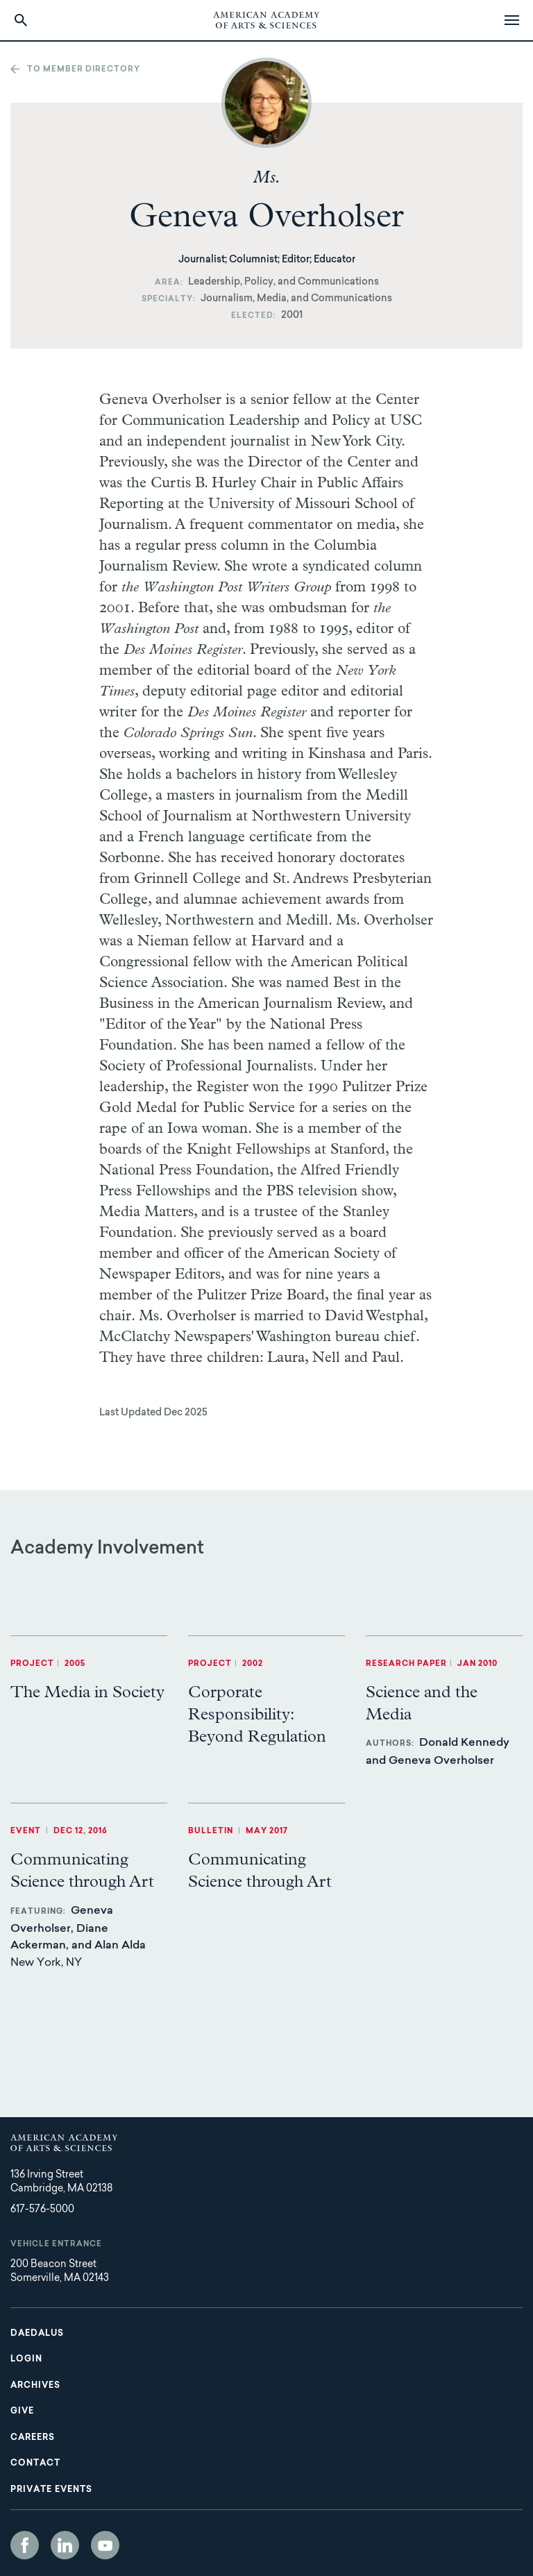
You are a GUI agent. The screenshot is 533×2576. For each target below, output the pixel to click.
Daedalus (37, 2334)
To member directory (83, 70)
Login (26, 2359)
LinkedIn (65, 2545)
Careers (32, 2438)
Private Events (51, 2490)
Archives (35, 2386)
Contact (35, 2463)
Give (22, 2411)
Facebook (24, 2545)
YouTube (105, 2545)
